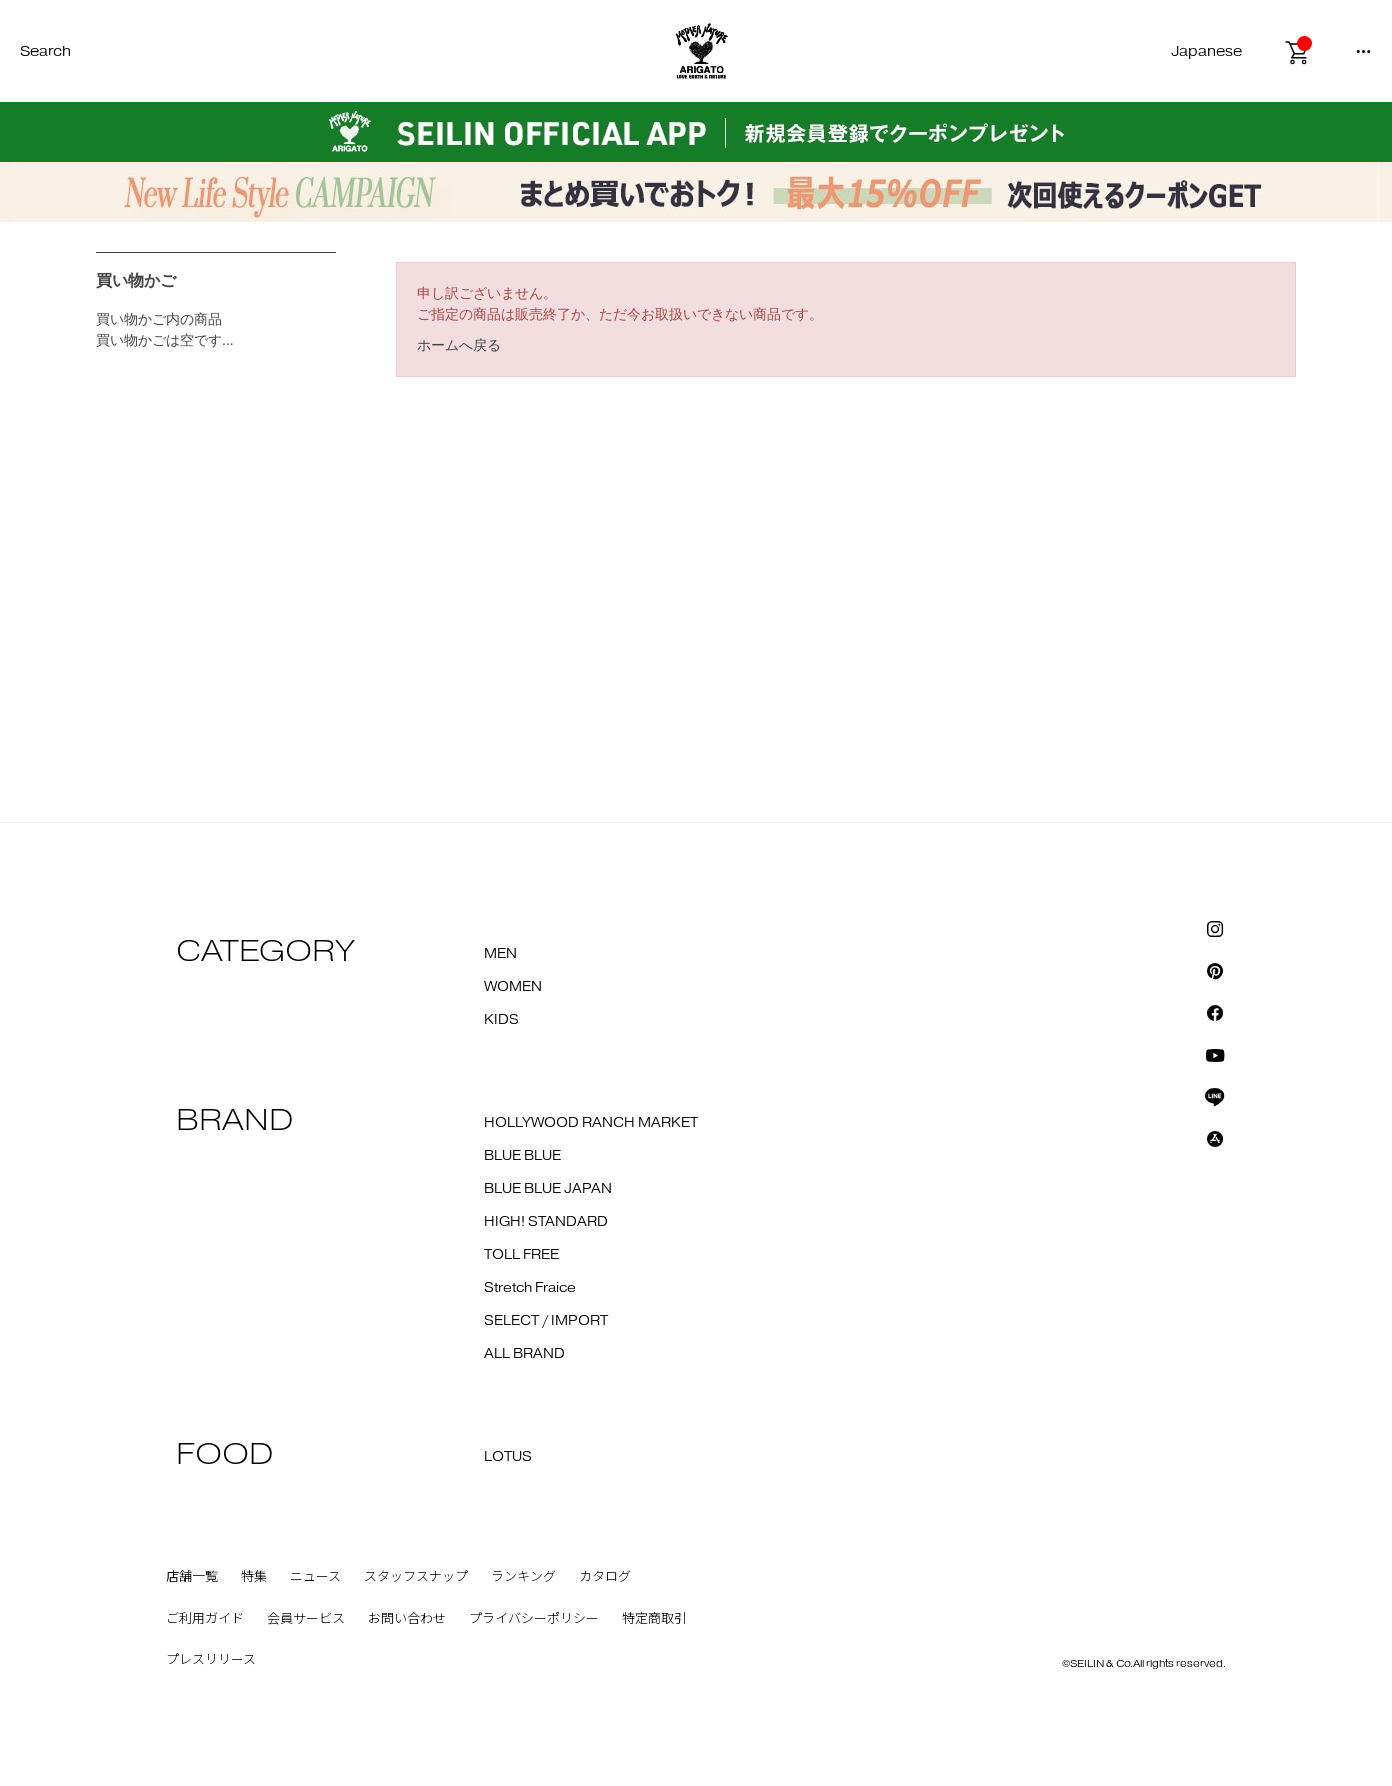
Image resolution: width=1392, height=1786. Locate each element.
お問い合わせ (407, 1619)
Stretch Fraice (530, 1288)
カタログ (605, 1577)
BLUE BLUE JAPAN (548, 1189)
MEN (500, 954)
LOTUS (508, 1457)
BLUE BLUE (522, 1156)
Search (45, 51)
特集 (254, 1577)
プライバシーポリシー (534, 1619)
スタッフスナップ (416, 1577)
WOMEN (513, 987)
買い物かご (136, 280)
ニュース (315, 1577)
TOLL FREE (521, 1255)
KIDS (501, 1020)
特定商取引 (654, 1619)
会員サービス (306, 1619)
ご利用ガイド (205, 1619)
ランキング (523, 1577)
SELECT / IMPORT (546, 1321)
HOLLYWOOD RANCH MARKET (591, 1123)
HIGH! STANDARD (546, 1222)
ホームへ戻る (459, 345)
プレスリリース (211, 1660)
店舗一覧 (192, 1577)
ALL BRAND (524, 1354)
